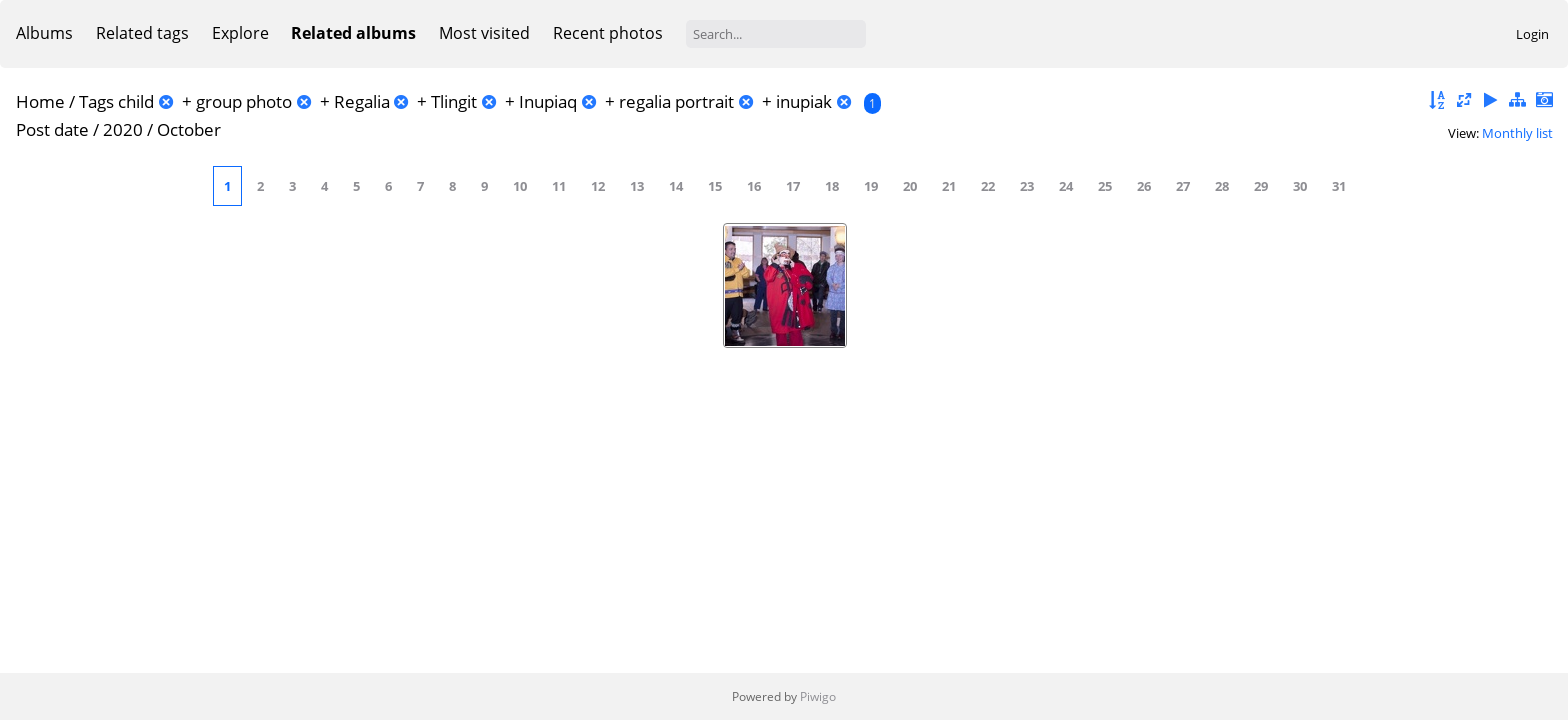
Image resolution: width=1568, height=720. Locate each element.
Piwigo (818, 696)
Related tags (142, 33)
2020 (123, 129)
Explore (240, 33)
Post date (52, 129)
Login (1532, 34)
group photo (244, 101)
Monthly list (1517, 133)
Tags (96, 101)
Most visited (484, 33)
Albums (44, 33)
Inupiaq (548, 101)
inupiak (804, 101)
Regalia (362, 101)
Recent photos (608, 33)
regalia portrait (676, 101)
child (136, 101)
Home (40, 101)
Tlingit (454, 101)
